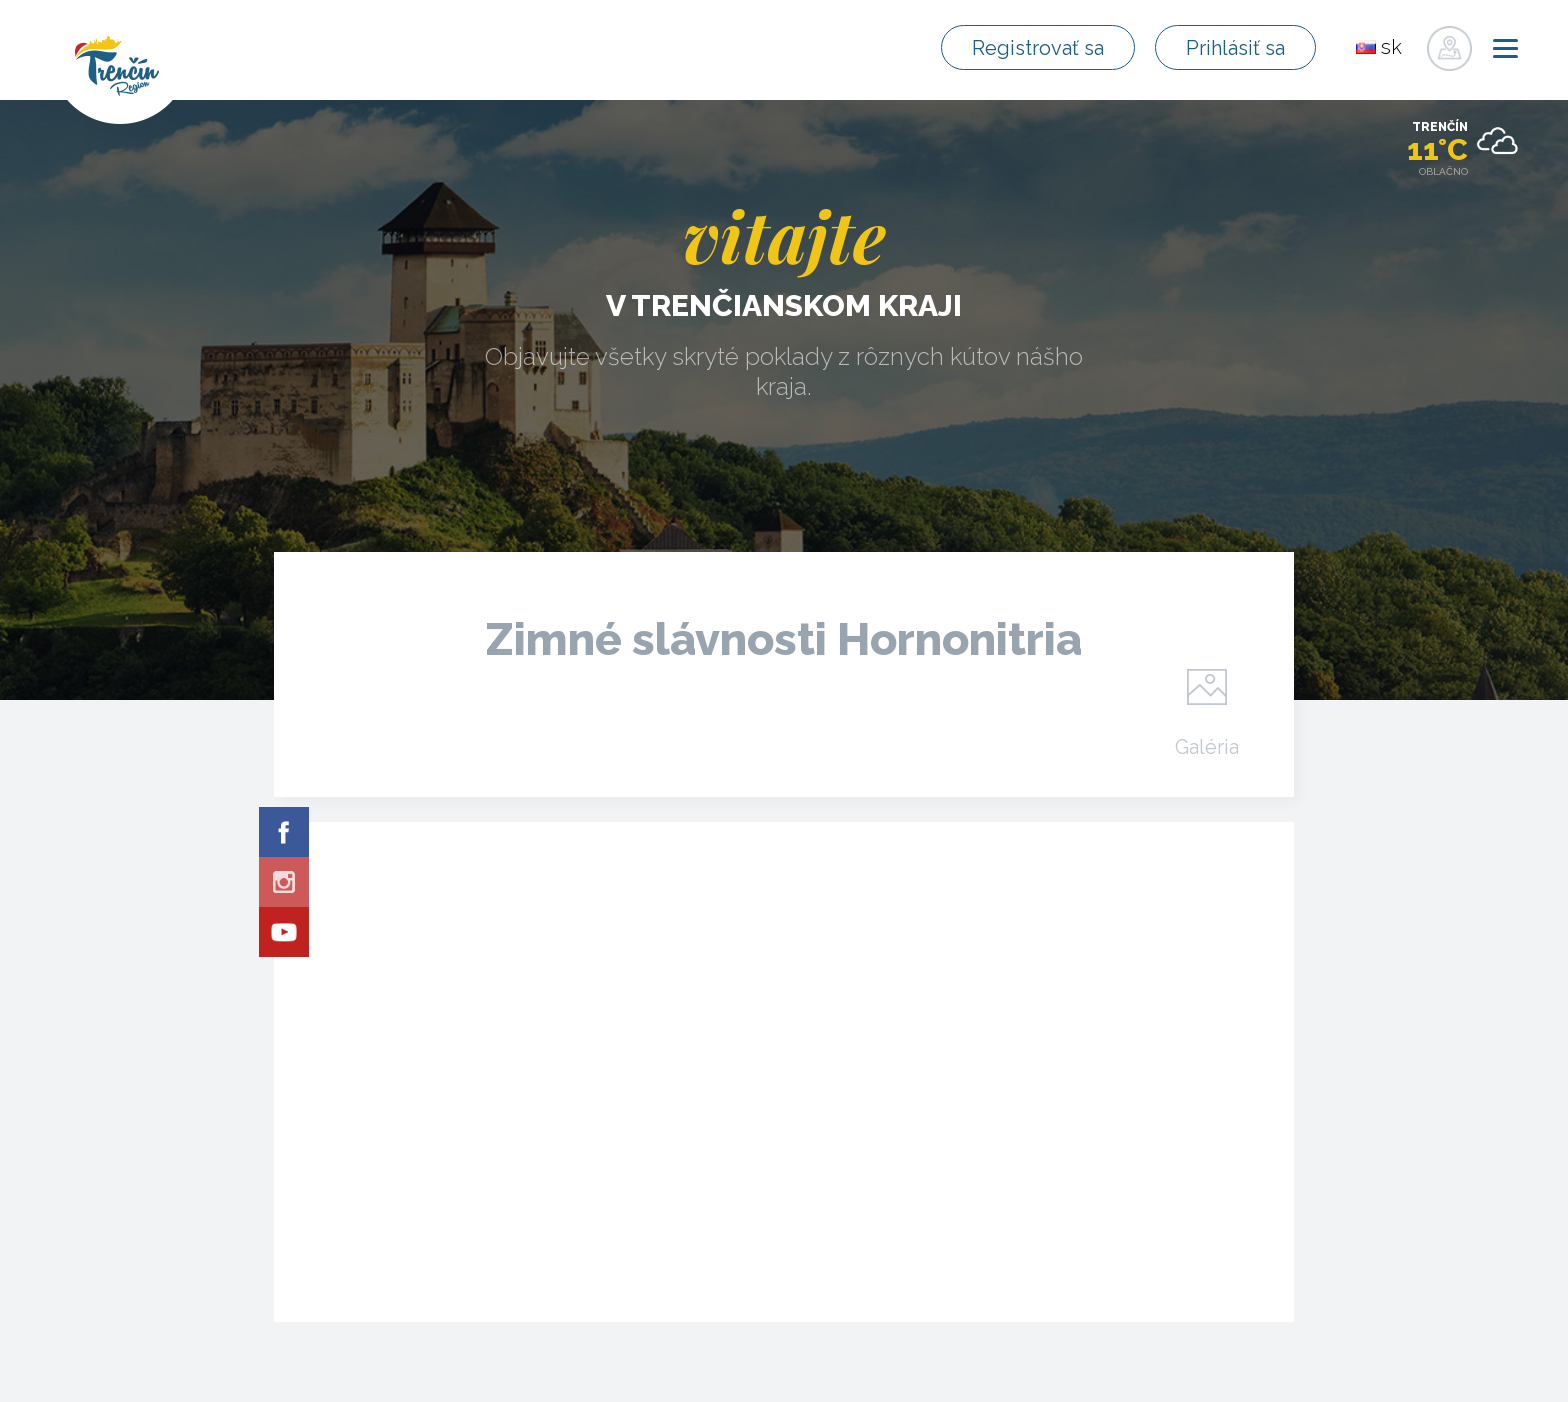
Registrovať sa (1038, 48)
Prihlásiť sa (1235, 48)
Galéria (1207, 746)
